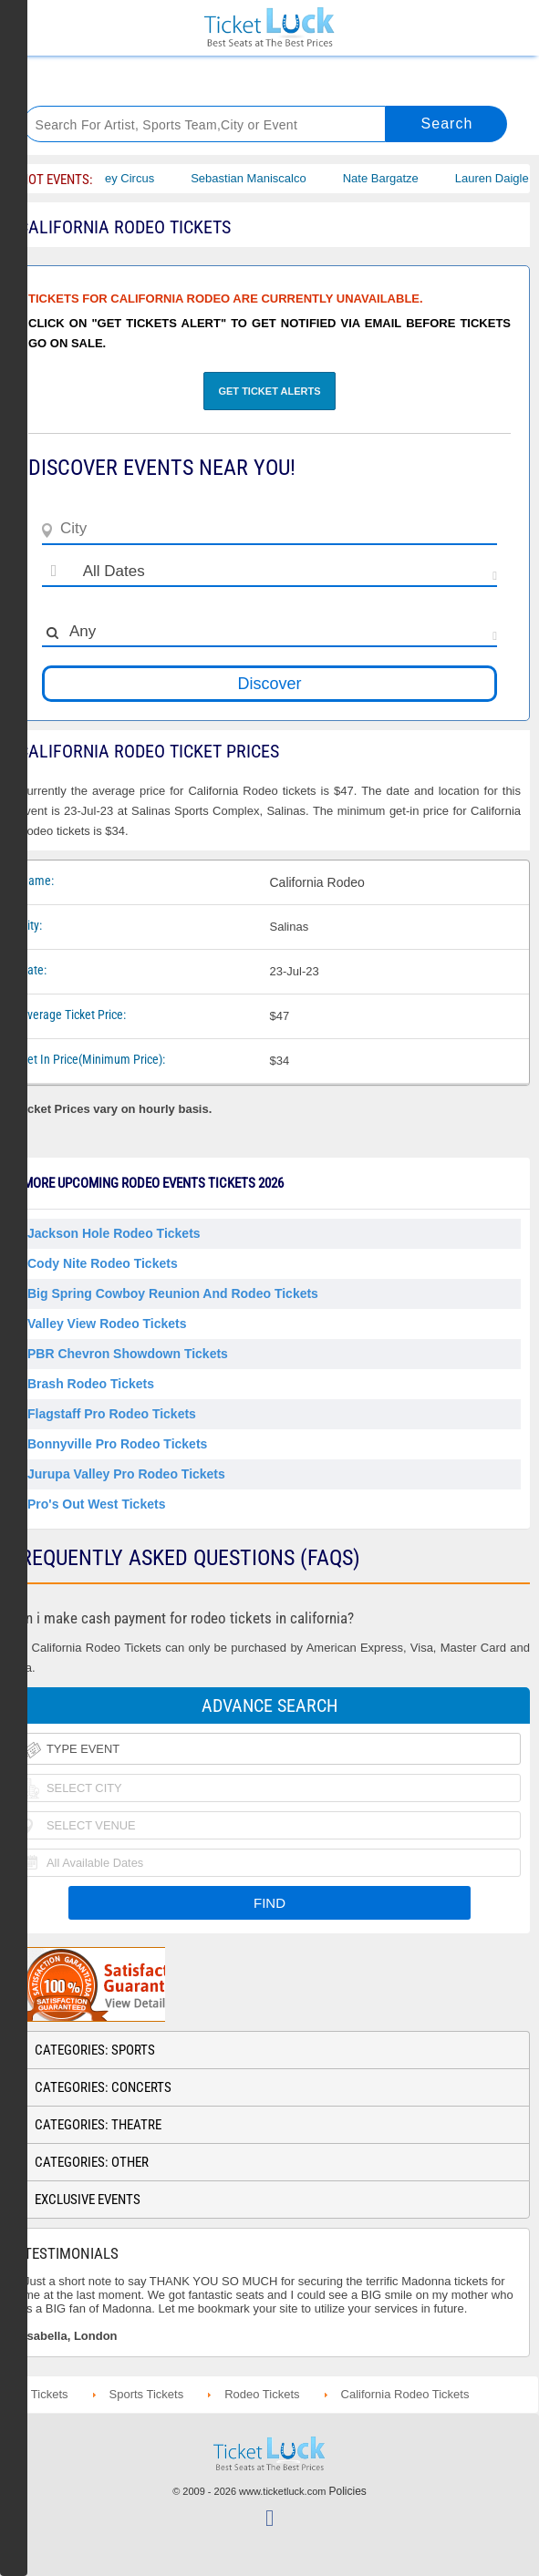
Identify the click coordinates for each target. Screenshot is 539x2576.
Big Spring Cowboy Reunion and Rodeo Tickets (172, 1293)
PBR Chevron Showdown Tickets (127, 1353)
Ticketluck (269, 27)
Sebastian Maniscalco (269, 178)
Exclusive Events (87, 2199)
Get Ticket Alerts (269, 391)
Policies (348, 2491)
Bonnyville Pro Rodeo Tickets (117, 1444)
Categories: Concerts (103, 2087)
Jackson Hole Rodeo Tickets (114, 1233)
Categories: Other (92, 2162)
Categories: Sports (95, 2050)
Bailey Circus (141, 178)
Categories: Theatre (98, 2125)
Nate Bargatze (402, 178)
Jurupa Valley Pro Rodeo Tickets (126, 1474)
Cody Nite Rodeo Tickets (102, 1263)
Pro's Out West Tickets (96, 1504)
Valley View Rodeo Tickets (107, 1323)
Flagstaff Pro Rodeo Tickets (111, 1413)
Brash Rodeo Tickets (90, 1383)
